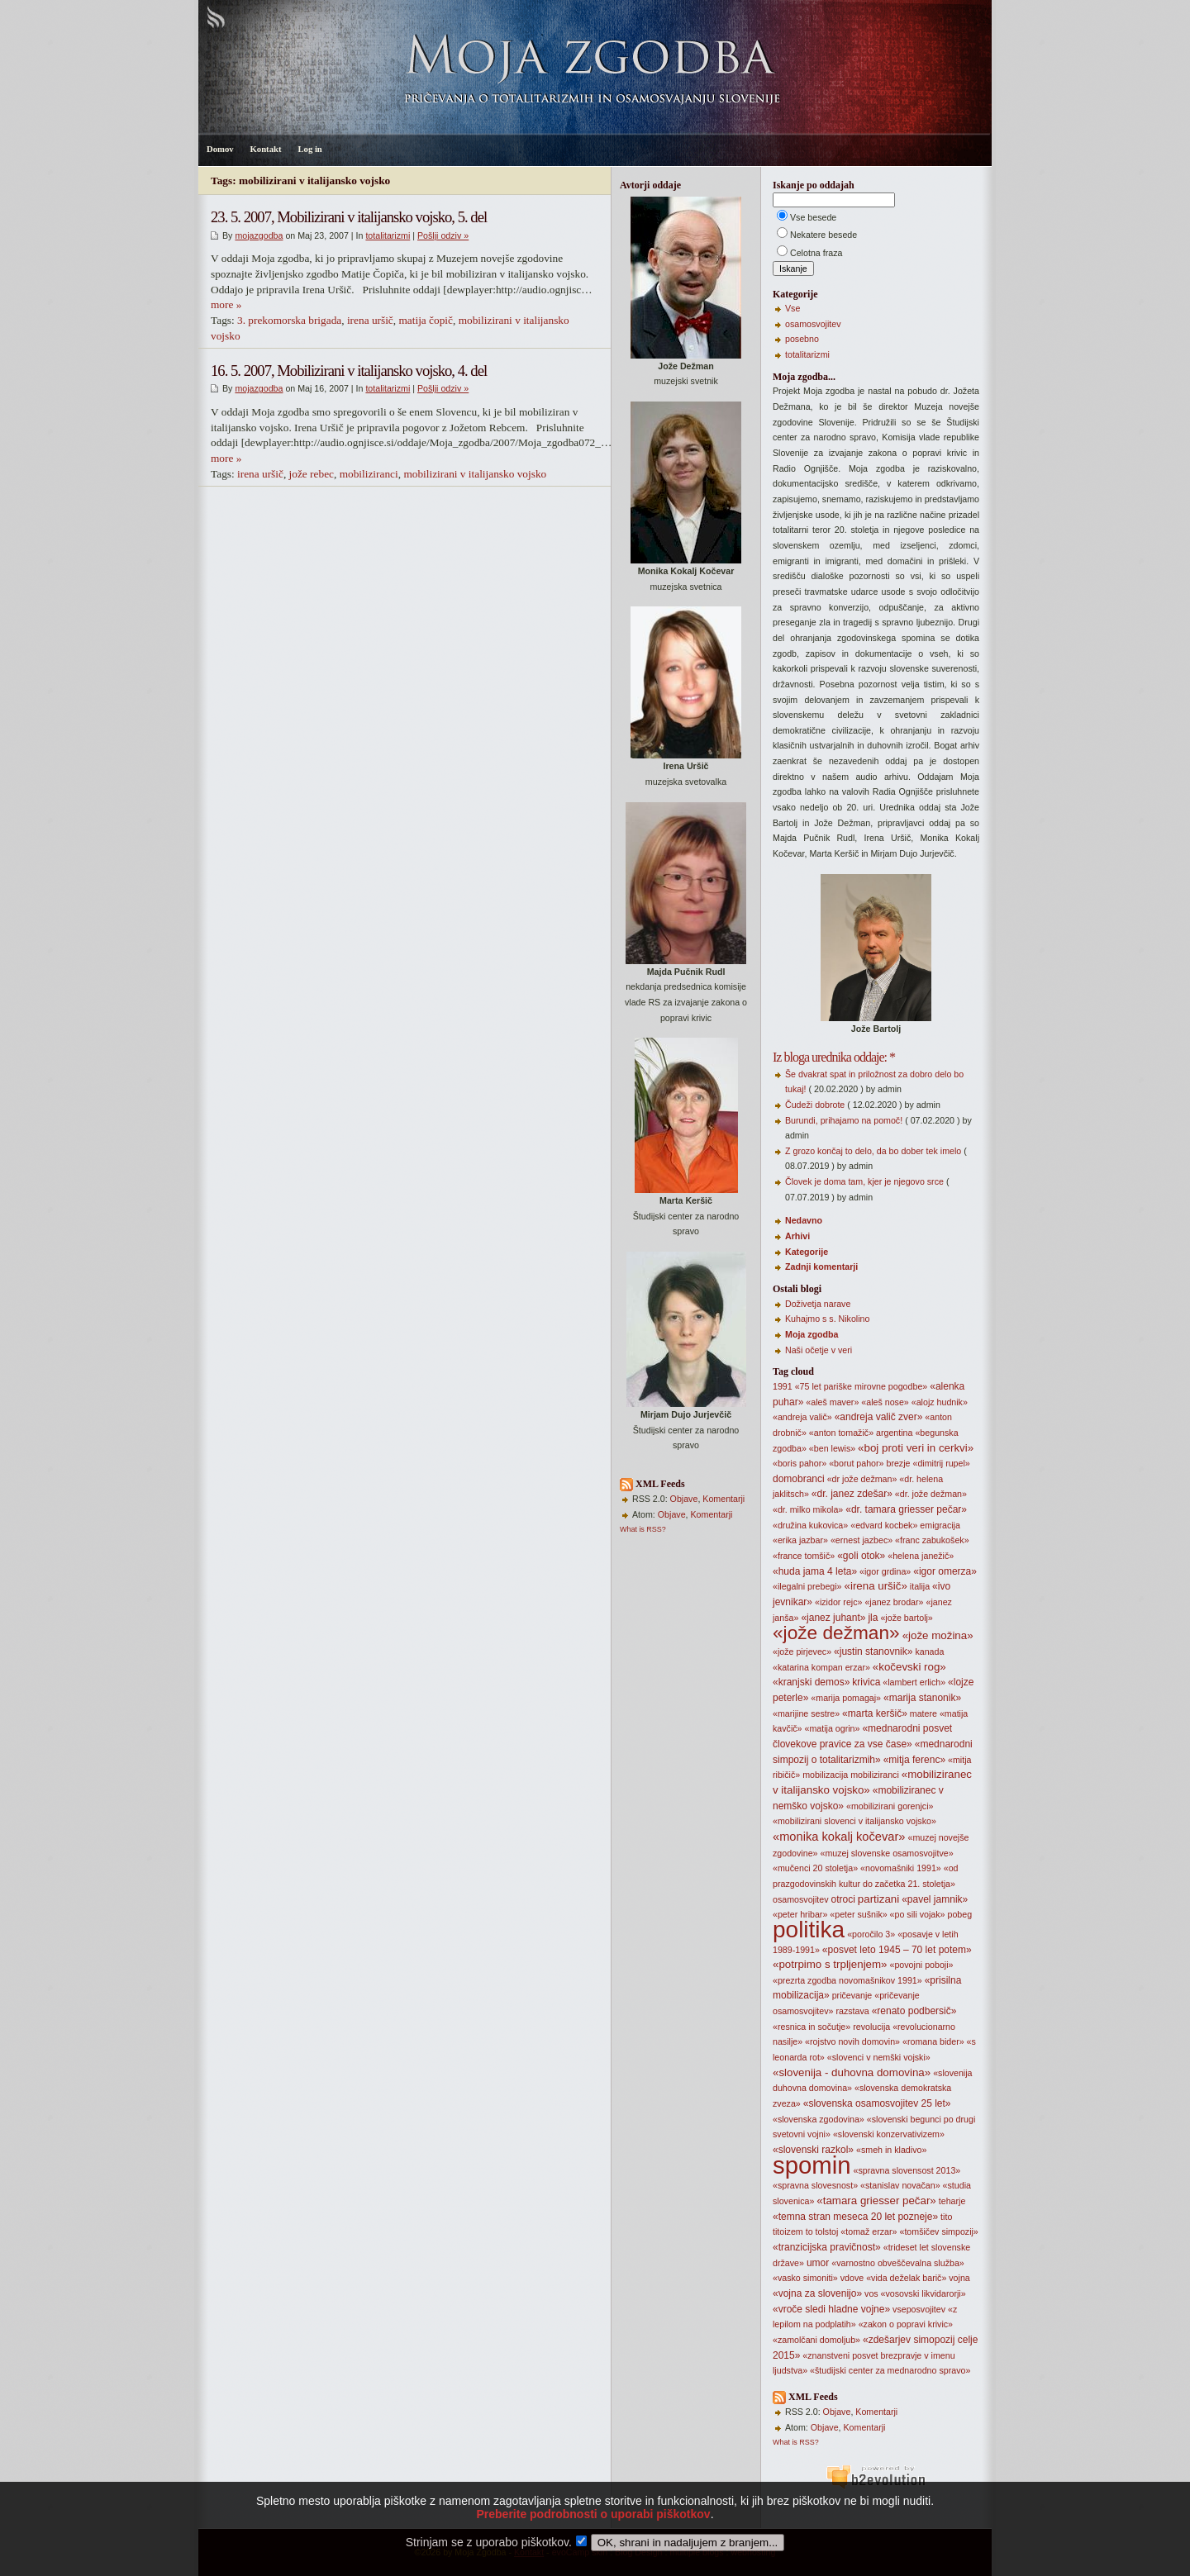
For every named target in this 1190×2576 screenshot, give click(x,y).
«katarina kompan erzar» (821, 1667)
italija (920, 1586)
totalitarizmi (387, 235)
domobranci (799, 1479)
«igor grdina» (885, 1571)
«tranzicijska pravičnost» (827, 2247)
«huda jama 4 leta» (815, 1571)
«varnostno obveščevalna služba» (897, 2263)
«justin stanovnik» (873, 1651)
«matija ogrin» (832, 1728)
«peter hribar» (800, 1914)
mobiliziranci (369, 474)
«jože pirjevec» (802, 1651)
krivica (866, 1682)
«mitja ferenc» (914, 1760)
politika (809, 1929)
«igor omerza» (945, 1571)
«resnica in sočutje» (811, 2027)
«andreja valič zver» (879, 1417)
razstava (852, 2011)
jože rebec (311, 474)
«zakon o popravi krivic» (906, 2324)
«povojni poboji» (922, 1965)
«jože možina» (937, 1635)
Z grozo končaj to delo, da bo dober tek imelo (873, 1151)
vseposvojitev (918, 2309)
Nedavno (803, 1220)
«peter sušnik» (858, 1914)
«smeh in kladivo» (891, 2150)
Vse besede (813, 217)
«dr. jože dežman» (931, 1494)
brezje (898, 1463)
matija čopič (425, 320)
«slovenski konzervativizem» (889, 2134)
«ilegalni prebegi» (807, 1586)
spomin (812, 2165)
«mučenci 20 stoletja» (815, 1868)
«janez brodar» (893, 1602)
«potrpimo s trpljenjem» (830, 1964)
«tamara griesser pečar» (875, 2200)
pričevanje (852, 1995)
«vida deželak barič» (906, 2278)
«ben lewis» (832, 1448)
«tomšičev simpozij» (938, 2231)
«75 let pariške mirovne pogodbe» (861, 1386)
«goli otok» (861, 1555)
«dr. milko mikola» (808, 1509)
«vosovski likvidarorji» (923, 2293)
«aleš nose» (884, 1402)
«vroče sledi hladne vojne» (831, 2309)
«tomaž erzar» (868, 2231)
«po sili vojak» (917, 1914)
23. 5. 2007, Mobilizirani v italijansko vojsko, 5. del (349, 217)
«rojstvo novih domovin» (852, 2041)
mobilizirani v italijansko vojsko (474, 474)
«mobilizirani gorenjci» (889, 1806)
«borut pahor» (856, 1463)
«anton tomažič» (841, 1433)
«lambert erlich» (914, 1682)
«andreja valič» (802, 1417)
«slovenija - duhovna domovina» (852, 2072)
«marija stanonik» (922, 1698)
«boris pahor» (799, 1463)
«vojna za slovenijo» (817, 2293)
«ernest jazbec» (861, 1540)
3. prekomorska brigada (289, 320)
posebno (802, 339)
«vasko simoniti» (805, 2278)
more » (226, 304)
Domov (220, 149)
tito (946, 2217)
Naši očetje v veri (818, 1350)
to (809, 2231)
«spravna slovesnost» (815, 2185)
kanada (929, 1651)
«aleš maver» (832, 1402)
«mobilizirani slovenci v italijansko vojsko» (854, 1821)
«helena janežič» (921, 1556)
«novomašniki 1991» (900, 1868)
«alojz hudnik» (940, 1402)
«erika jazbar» (800, 1540)
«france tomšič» (804, 1556)
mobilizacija (825, 1775)
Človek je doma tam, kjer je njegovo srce (864, 1181)
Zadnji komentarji (821, 1266)
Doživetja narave (817, 1304)
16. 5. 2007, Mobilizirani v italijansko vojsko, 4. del (349, 370)
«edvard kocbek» (883, 1525)
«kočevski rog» (909, 1667)
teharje (952, 2201)
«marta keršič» (874, 1713)
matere (923, 1713)
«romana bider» (933, 2041)
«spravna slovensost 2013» (907, 2170)
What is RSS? (643, 1529)
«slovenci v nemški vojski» (879, 2057)
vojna (959, 2278)
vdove (852, 2278)
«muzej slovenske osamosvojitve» (886, 1853)
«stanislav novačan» (900, 2185)
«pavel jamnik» (935, 1899)
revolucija (871, 2027)
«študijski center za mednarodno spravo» (890, 2370)
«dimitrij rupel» (940, 1463)
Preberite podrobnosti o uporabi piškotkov (593, 2538)
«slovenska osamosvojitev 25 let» (877, 2103)
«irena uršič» (876, 1586)
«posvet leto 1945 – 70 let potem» (897, 1950)
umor (818, 2263)
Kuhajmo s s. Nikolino (827, 1319)
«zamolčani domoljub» (816, 2340)
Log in (309, 149)
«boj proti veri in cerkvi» (915, 1448)
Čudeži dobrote (815, 1105)
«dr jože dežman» (862, 1479)
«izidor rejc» (838, 1602)
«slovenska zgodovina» (818, 2119)
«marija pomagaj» (846, 1698)
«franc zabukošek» (932, 1540)
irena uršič (370, 320)
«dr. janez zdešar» (852, 1493)
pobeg (960, 1914)
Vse (792, 308)
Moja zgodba (812, 1334)
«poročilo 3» (871, 1934)
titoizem (788, 2231)
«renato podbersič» (914, 2011)
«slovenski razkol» (813, 2149)
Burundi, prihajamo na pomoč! (843, 1120)
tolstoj (827, 2231)
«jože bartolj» (906, 1618)
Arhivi (797, 1236)
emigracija (940, 1525)
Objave (684, 1499)
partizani (878, 1899)
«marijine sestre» (806, 1713)
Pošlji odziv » (443, 235)
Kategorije (806, 1252)
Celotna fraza (816, 253)
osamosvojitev (813, 324)
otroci (843, 1899)
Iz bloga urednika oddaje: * (834, 1057)
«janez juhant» (833, 1617)
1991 (783, 1386)
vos (871, 2293)
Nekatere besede (823, 235)
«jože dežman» (836, 1632)
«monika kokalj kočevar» (839, 1836)
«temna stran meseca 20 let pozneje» (855, 2216)
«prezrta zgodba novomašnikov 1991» (847, 1980)
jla (873, 1617)
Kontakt (266, 149)
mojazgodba (259, 235)
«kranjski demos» (811, 1682)
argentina (894, 1433)
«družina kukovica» (810, 1525)
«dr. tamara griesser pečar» (906, 1509)
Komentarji (723, 1499)
